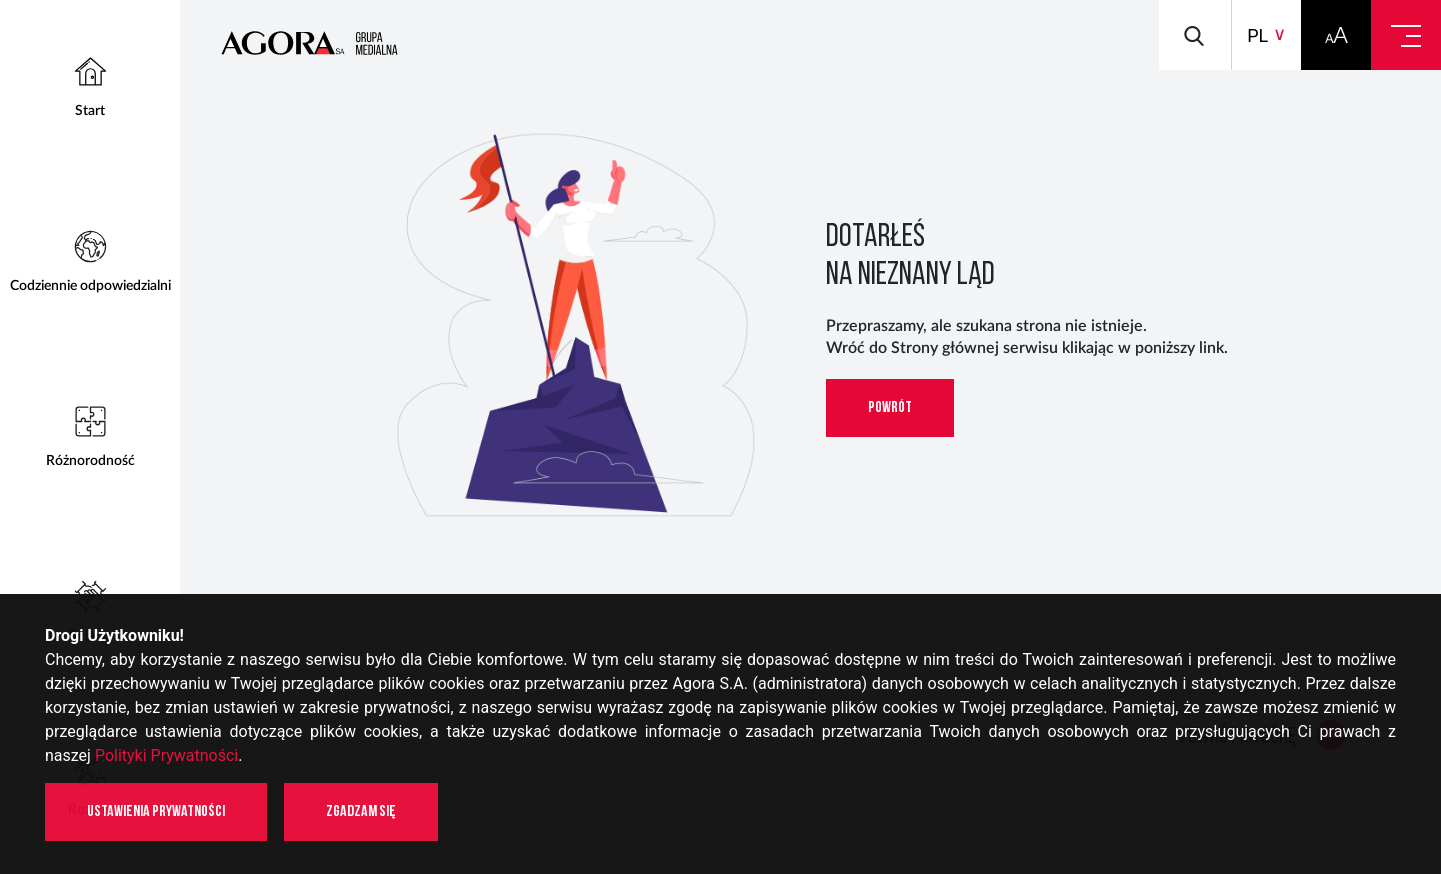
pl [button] (1257, 35)
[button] (1336, 35)
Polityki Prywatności (166, 755)
